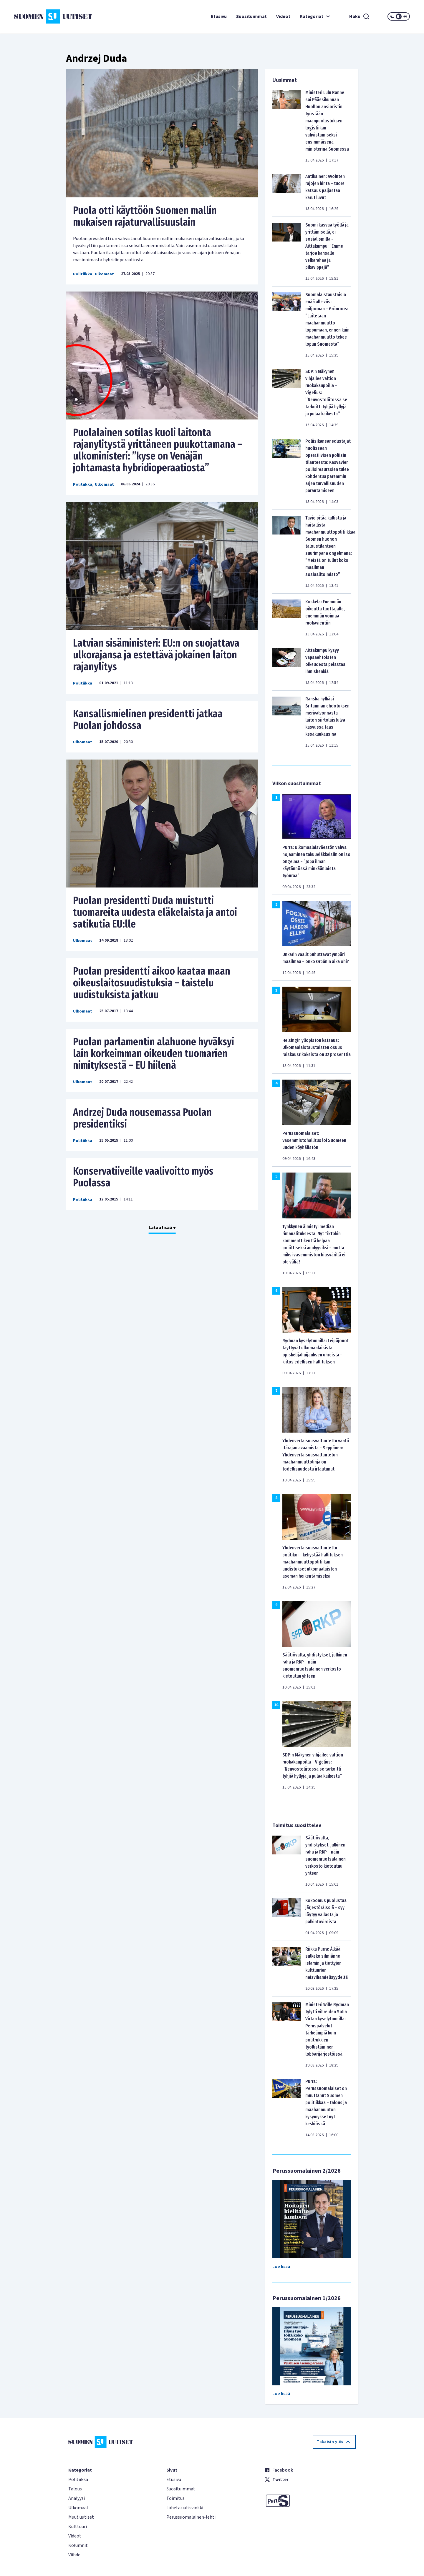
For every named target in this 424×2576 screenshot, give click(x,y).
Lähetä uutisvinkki (184, 2508)
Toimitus (175, 2498)
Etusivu (219, 16)
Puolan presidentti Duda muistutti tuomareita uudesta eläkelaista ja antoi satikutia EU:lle (155, 912)
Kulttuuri (77, 2526)
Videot (283, 16)
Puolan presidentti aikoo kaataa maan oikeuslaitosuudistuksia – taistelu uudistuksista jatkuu (151, 982)
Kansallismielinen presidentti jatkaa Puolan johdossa (148, 719)
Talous (75, 2489)
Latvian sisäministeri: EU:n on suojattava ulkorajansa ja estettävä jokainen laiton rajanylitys (156, 654)
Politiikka (82, 274)
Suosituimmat (251, 16)
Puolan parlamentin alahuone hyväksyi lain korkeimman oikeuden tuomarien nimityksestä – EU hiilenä (153, 1053)
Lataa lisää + (162, 1227)
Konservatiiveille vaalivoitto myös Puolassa (143, 1177)
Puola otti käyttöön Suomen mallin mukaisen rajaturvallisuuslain (145, 216)
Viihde (74, 2555)
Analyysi (76, 2498)
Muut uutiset (81, 2517)
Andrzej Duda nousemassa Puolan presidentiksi (142, 1118)
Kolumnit (78, 2545)
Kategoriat (316, 16)
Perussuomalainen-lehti (191, 2517)
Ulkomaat (104, 274)
